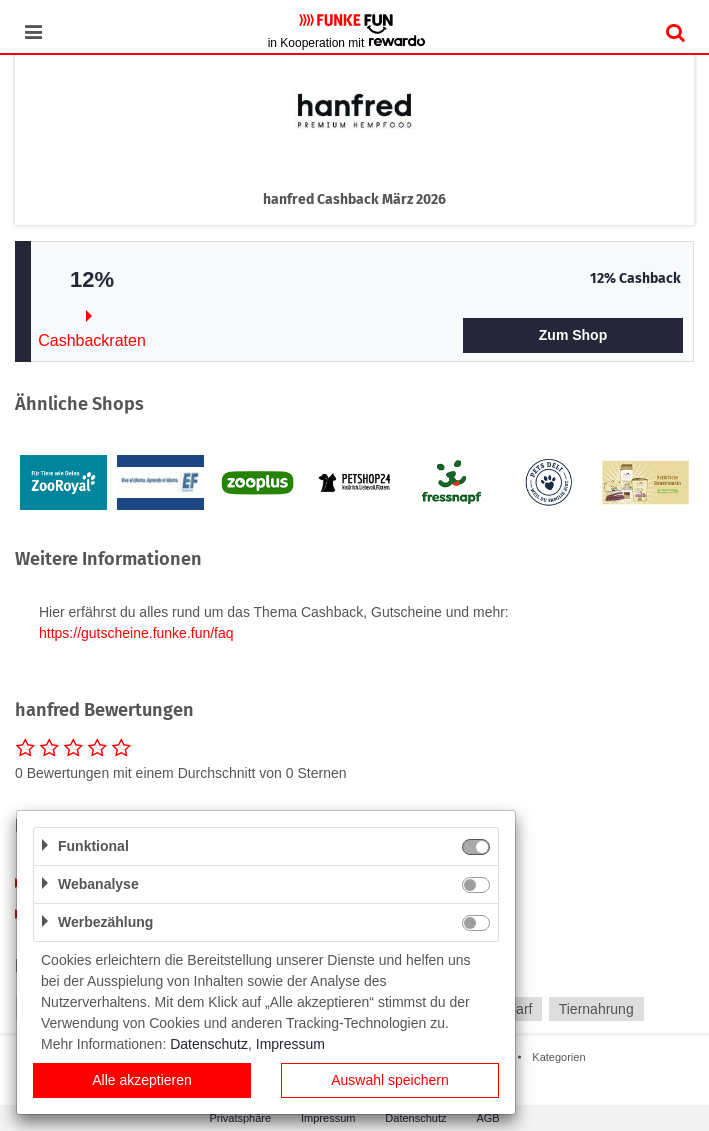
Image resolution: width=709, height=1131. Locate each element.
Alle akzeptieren (142, 1080)
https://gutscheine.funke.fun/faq (136, 633)
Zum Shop (573, 335)
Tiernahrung (596, 1009)
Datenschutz (209, 1044)
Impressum (290, 1044)
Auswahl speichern (390, 1080)
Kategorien (558, 1057)
